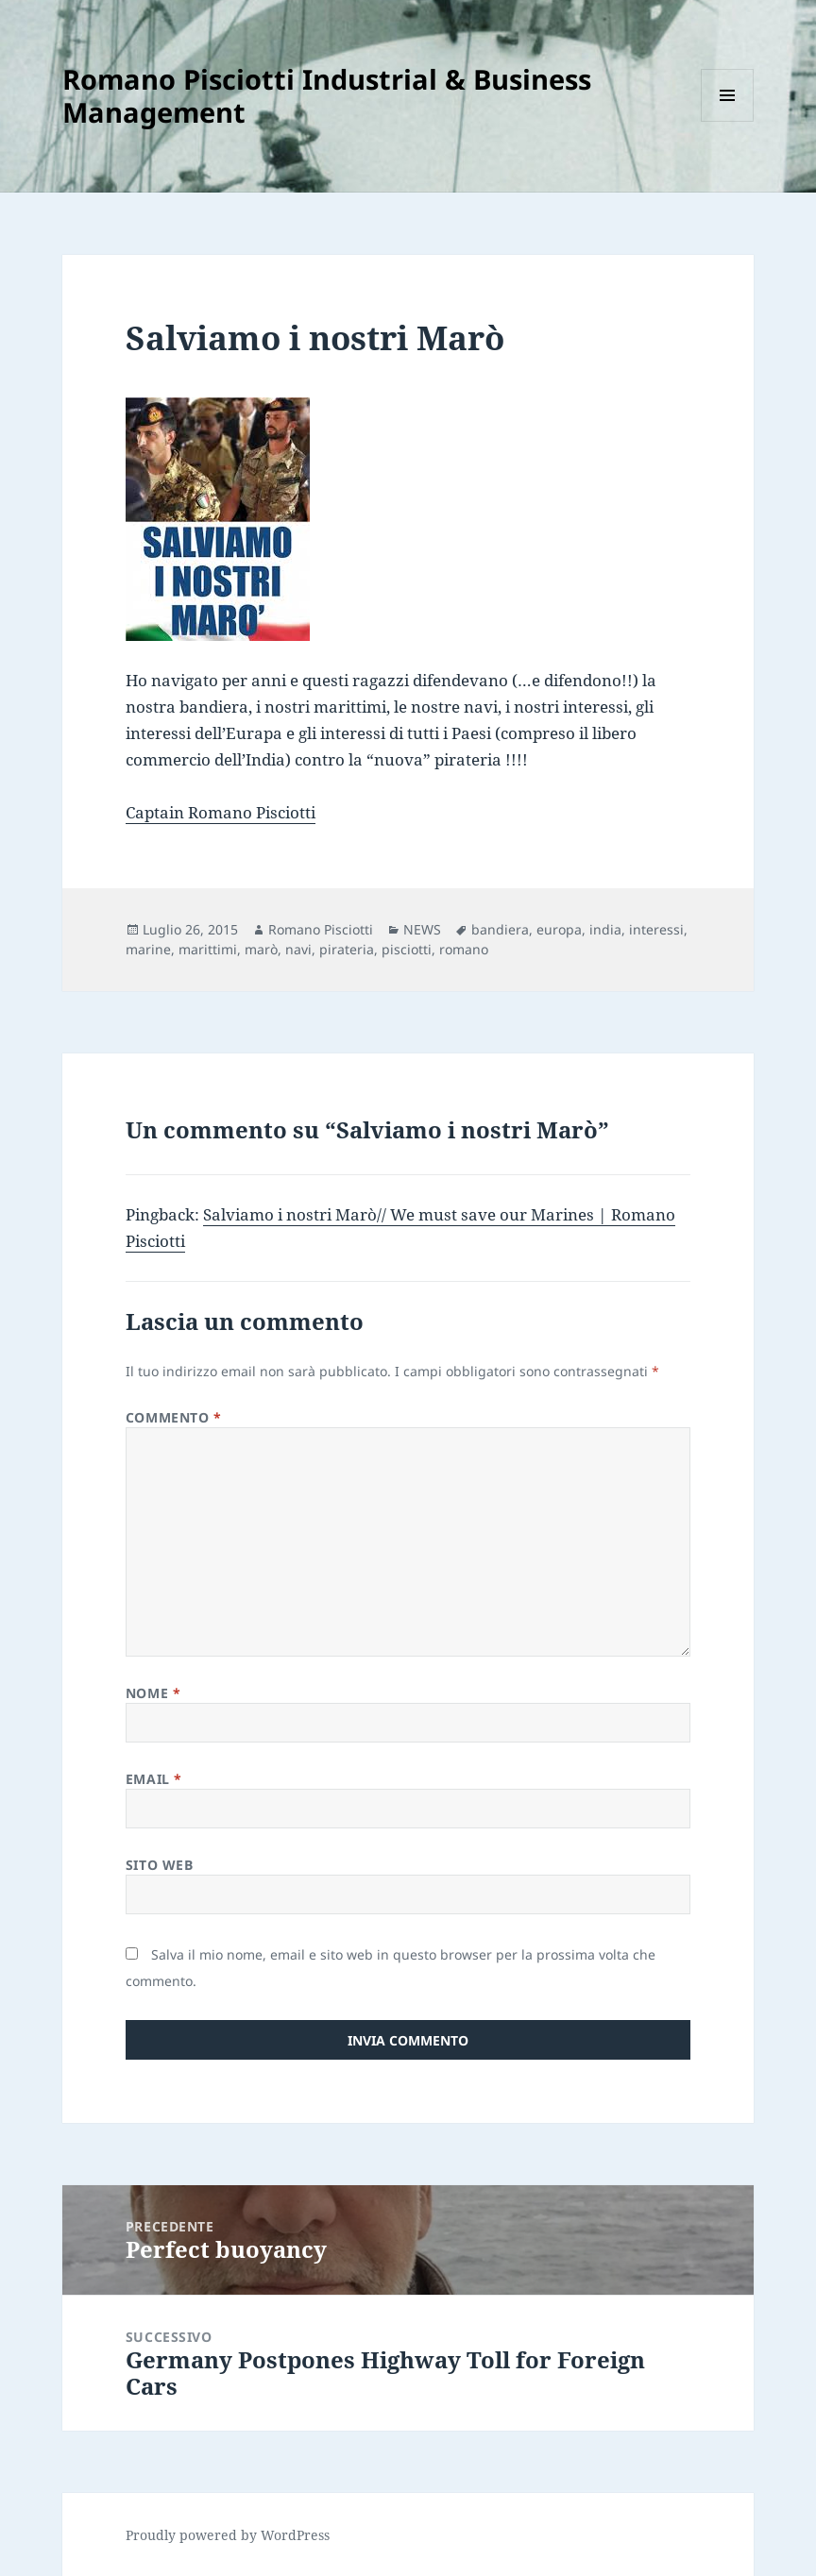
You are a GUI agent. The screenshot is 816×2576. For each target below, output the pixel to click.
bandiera (500, 929)
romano (463, 949)
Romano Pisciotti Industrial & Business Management (326, 95)
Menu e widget (728, 121)
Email (154, 1779)
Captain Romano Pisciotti (220, 812)
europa (559, 929)
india (605, 929)
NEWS (422, 929)
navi (298, 949)
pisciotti (407, 949)
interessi (656, 929)
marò (261, 949)
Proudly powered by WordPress (228, 2535)
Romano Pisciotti (320, 929)
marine (148, 949)
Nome (153, 1693)
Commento (174, 1417)
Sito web (159, 1865)
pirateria (346, 949)
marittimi (207, 949)
